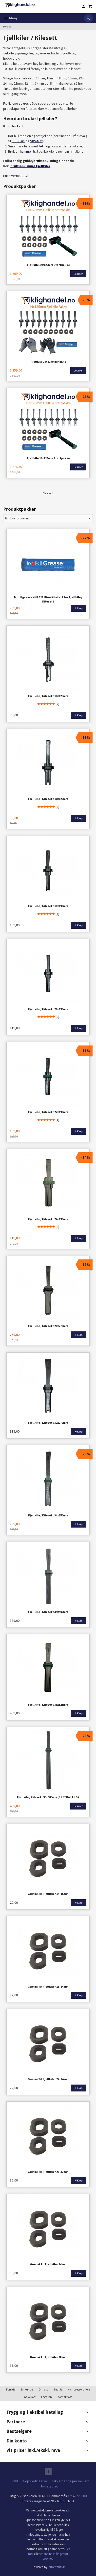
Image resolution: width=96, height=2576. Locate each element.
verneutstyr (20, 175)
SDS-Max (36, 141)
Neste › (48, 492)
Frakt (14, 2481)
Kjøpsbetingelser (35, 2481)
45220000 (80, 2496)
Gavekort (30, 2397)
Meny (10, 18)
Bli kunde (27, 2389)
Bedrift (58, 2389)
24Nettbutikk (56, 2567)
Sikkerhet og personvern (70, 2481)
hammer (26, 151)
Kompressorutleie (79, 2389)
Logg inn (46, 2397)
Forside (7, 26)
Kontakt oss (65, 2397)
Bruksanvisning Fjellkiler (30, 166)
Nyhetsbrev (49, 2486)
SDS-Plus (18, 141)
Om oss (43, 2389)
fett (41, 146)
